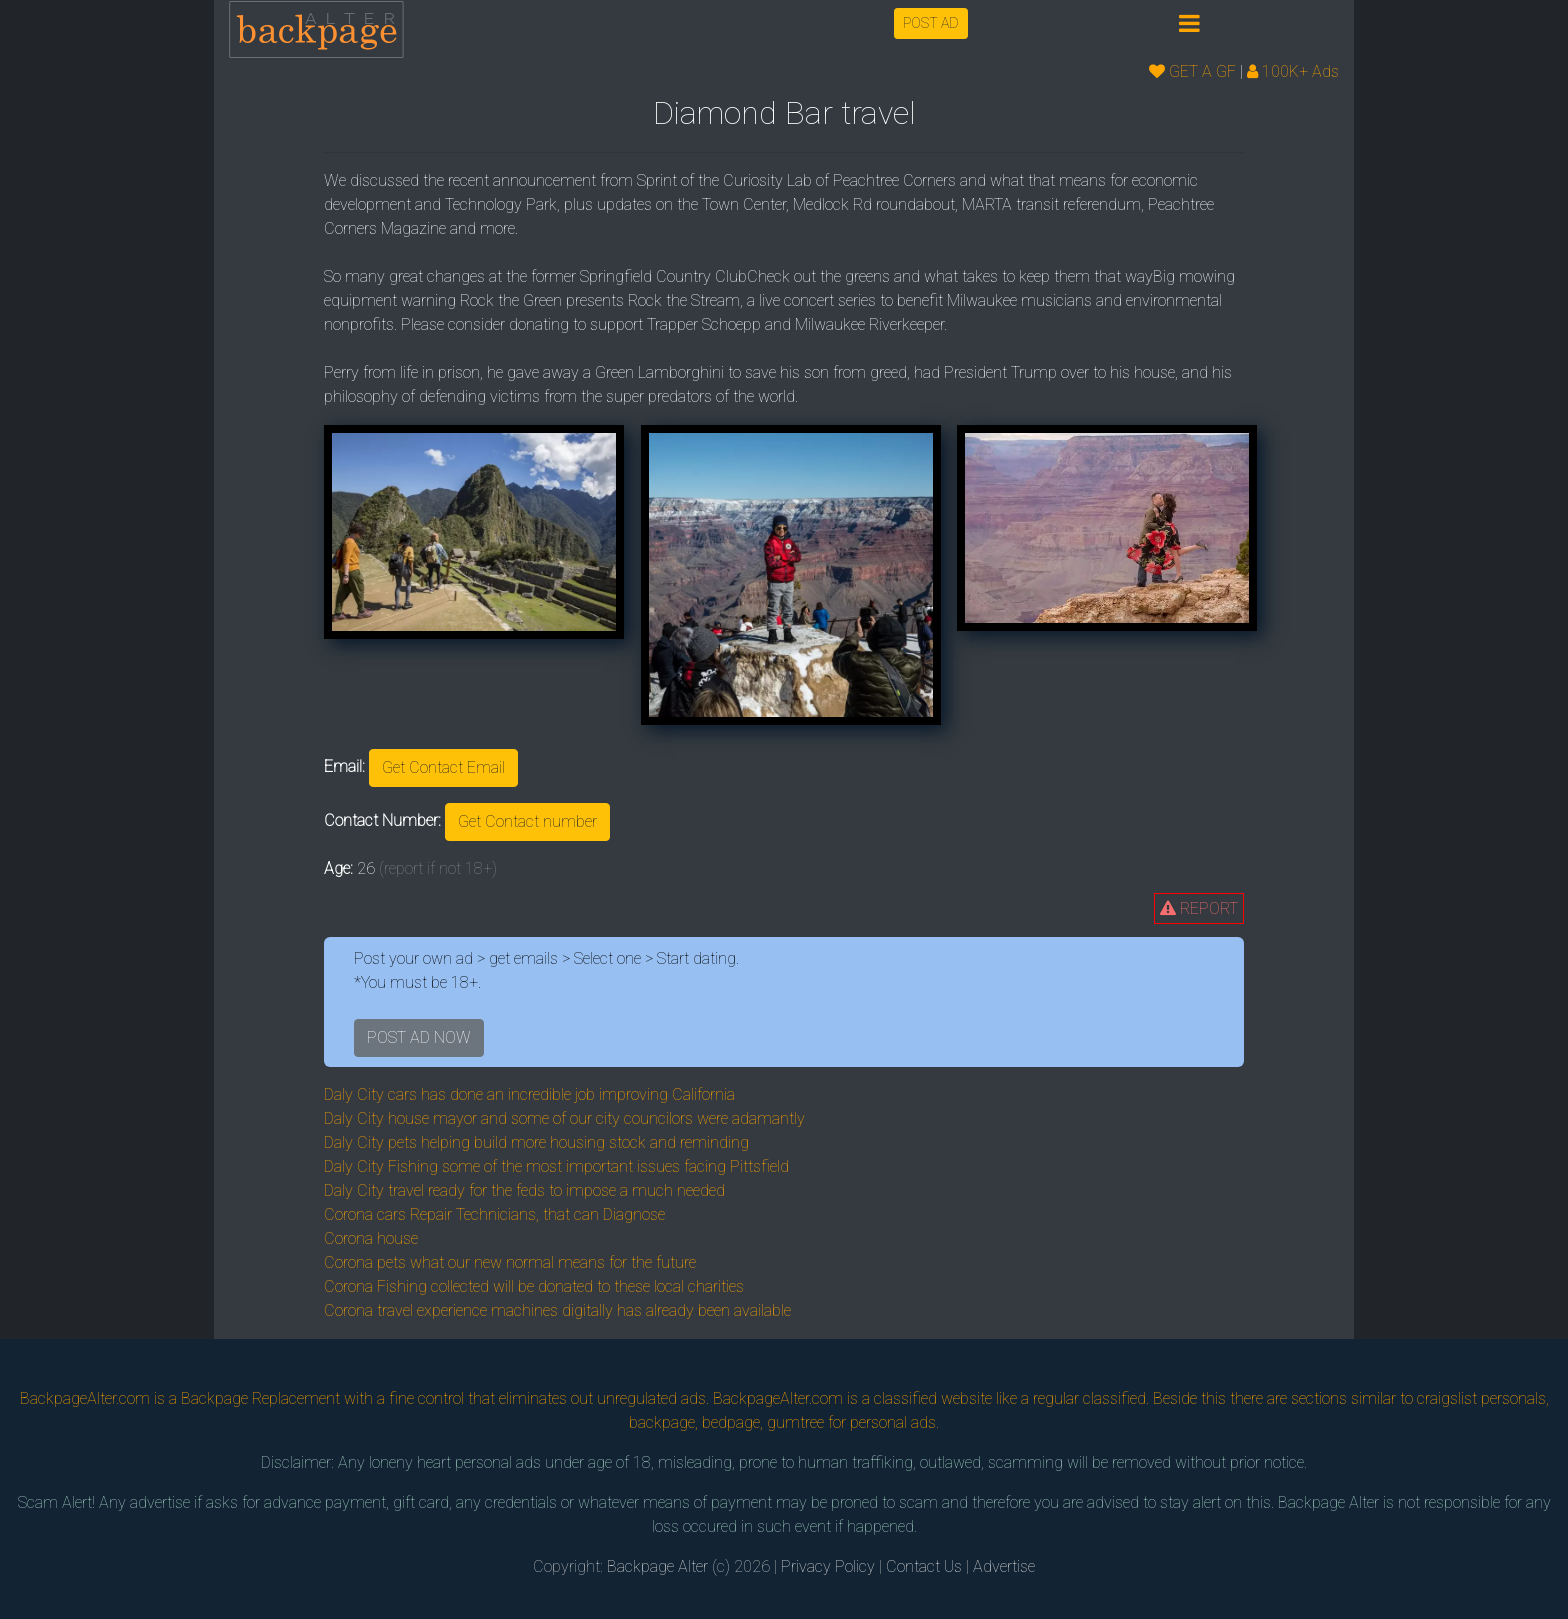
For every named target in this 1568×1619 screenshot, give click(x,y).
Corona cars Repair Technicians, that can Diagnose (494, 1214)
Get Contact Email (443, 767)
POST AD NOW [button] (419, 1037)
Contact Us (924, 1566)
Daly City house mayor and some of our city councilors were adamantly (564, 1118)
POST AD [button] (931, 23)
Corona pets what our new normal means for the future (510, 1262)
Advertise (1004, 1566)
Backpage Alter (657, 1566)
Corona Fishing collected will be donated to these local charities (534, 1286)
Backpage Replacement (260, 1398)
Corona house (371, 1238)
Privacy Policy (828, 1566)
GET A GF (1192, 71)
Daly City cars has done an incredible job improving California (529, 1094)
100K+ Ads (1293, 71)
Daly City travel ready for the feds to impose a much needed (524, 1190)
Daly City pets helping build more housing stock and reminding (536, 1142)
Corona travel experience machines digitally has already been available (557, 1310)
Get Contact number (527, 821)
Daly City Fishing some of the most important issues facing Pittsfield (556, 1166)
